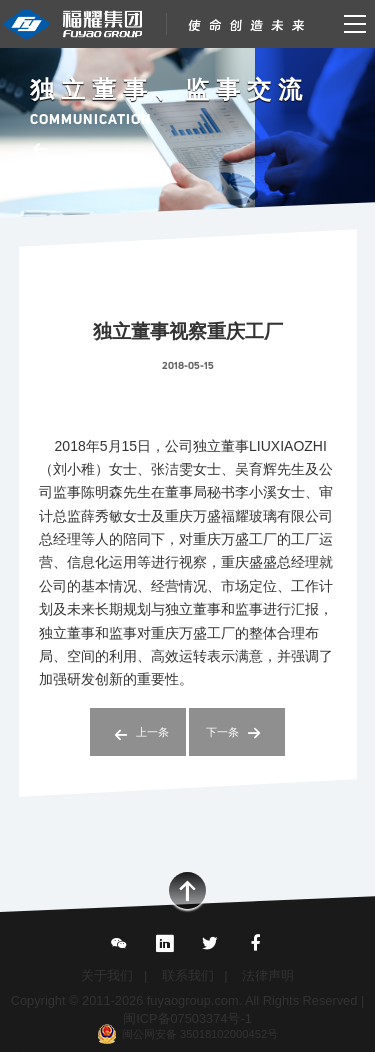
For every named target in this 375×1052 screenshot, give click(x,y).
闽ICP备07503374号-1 (187, 1018)
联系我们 (188, 975)
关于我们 (107, 975)
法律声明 (268, 975)
